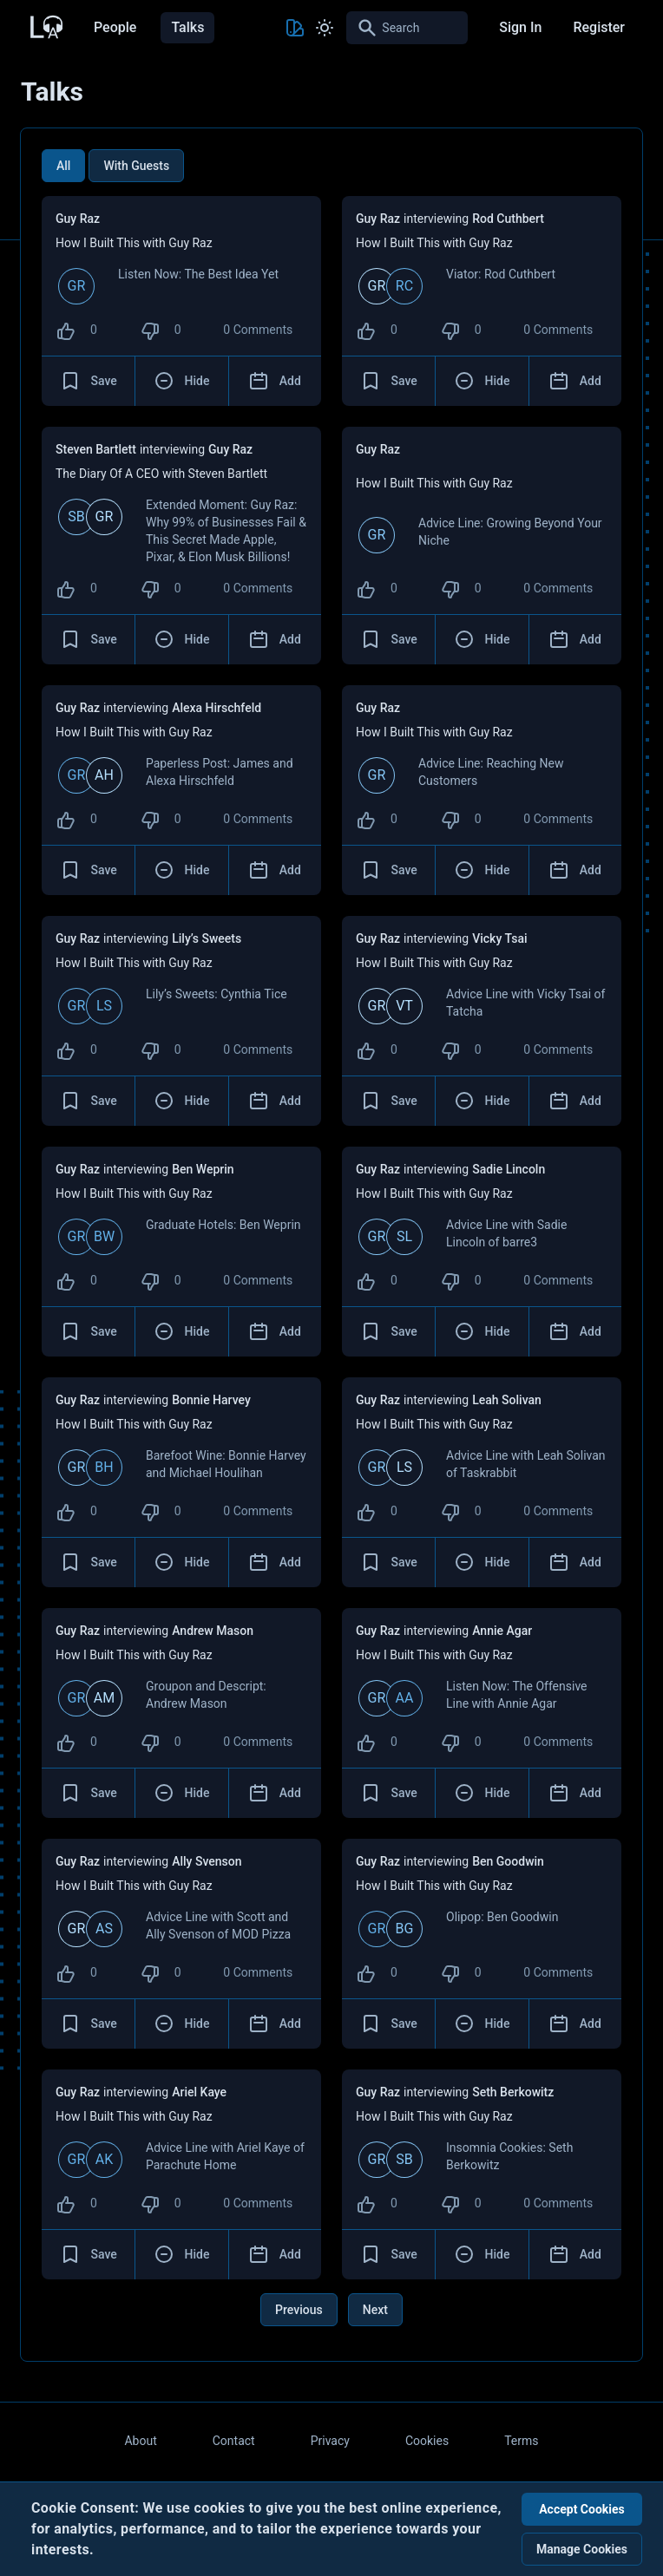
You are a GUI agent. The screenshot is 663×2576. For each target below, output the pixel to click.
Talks (187, 27)
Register (599, 27)
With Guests (136, 166)
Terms (521, 2441)
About (140, 2441)
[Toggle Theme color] (295, 27)
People (115, 27)
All (63, 166)
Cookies (427, 2441)
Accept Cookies (582, 2509)
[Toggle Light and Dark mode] (324, 27)
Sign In (520, 27)
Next (375, 2310)
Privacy (330, 2441)
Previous (299, 2310)
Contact (234, 2441)
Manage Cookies (581, 2549)
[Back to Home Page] (45, 25)
